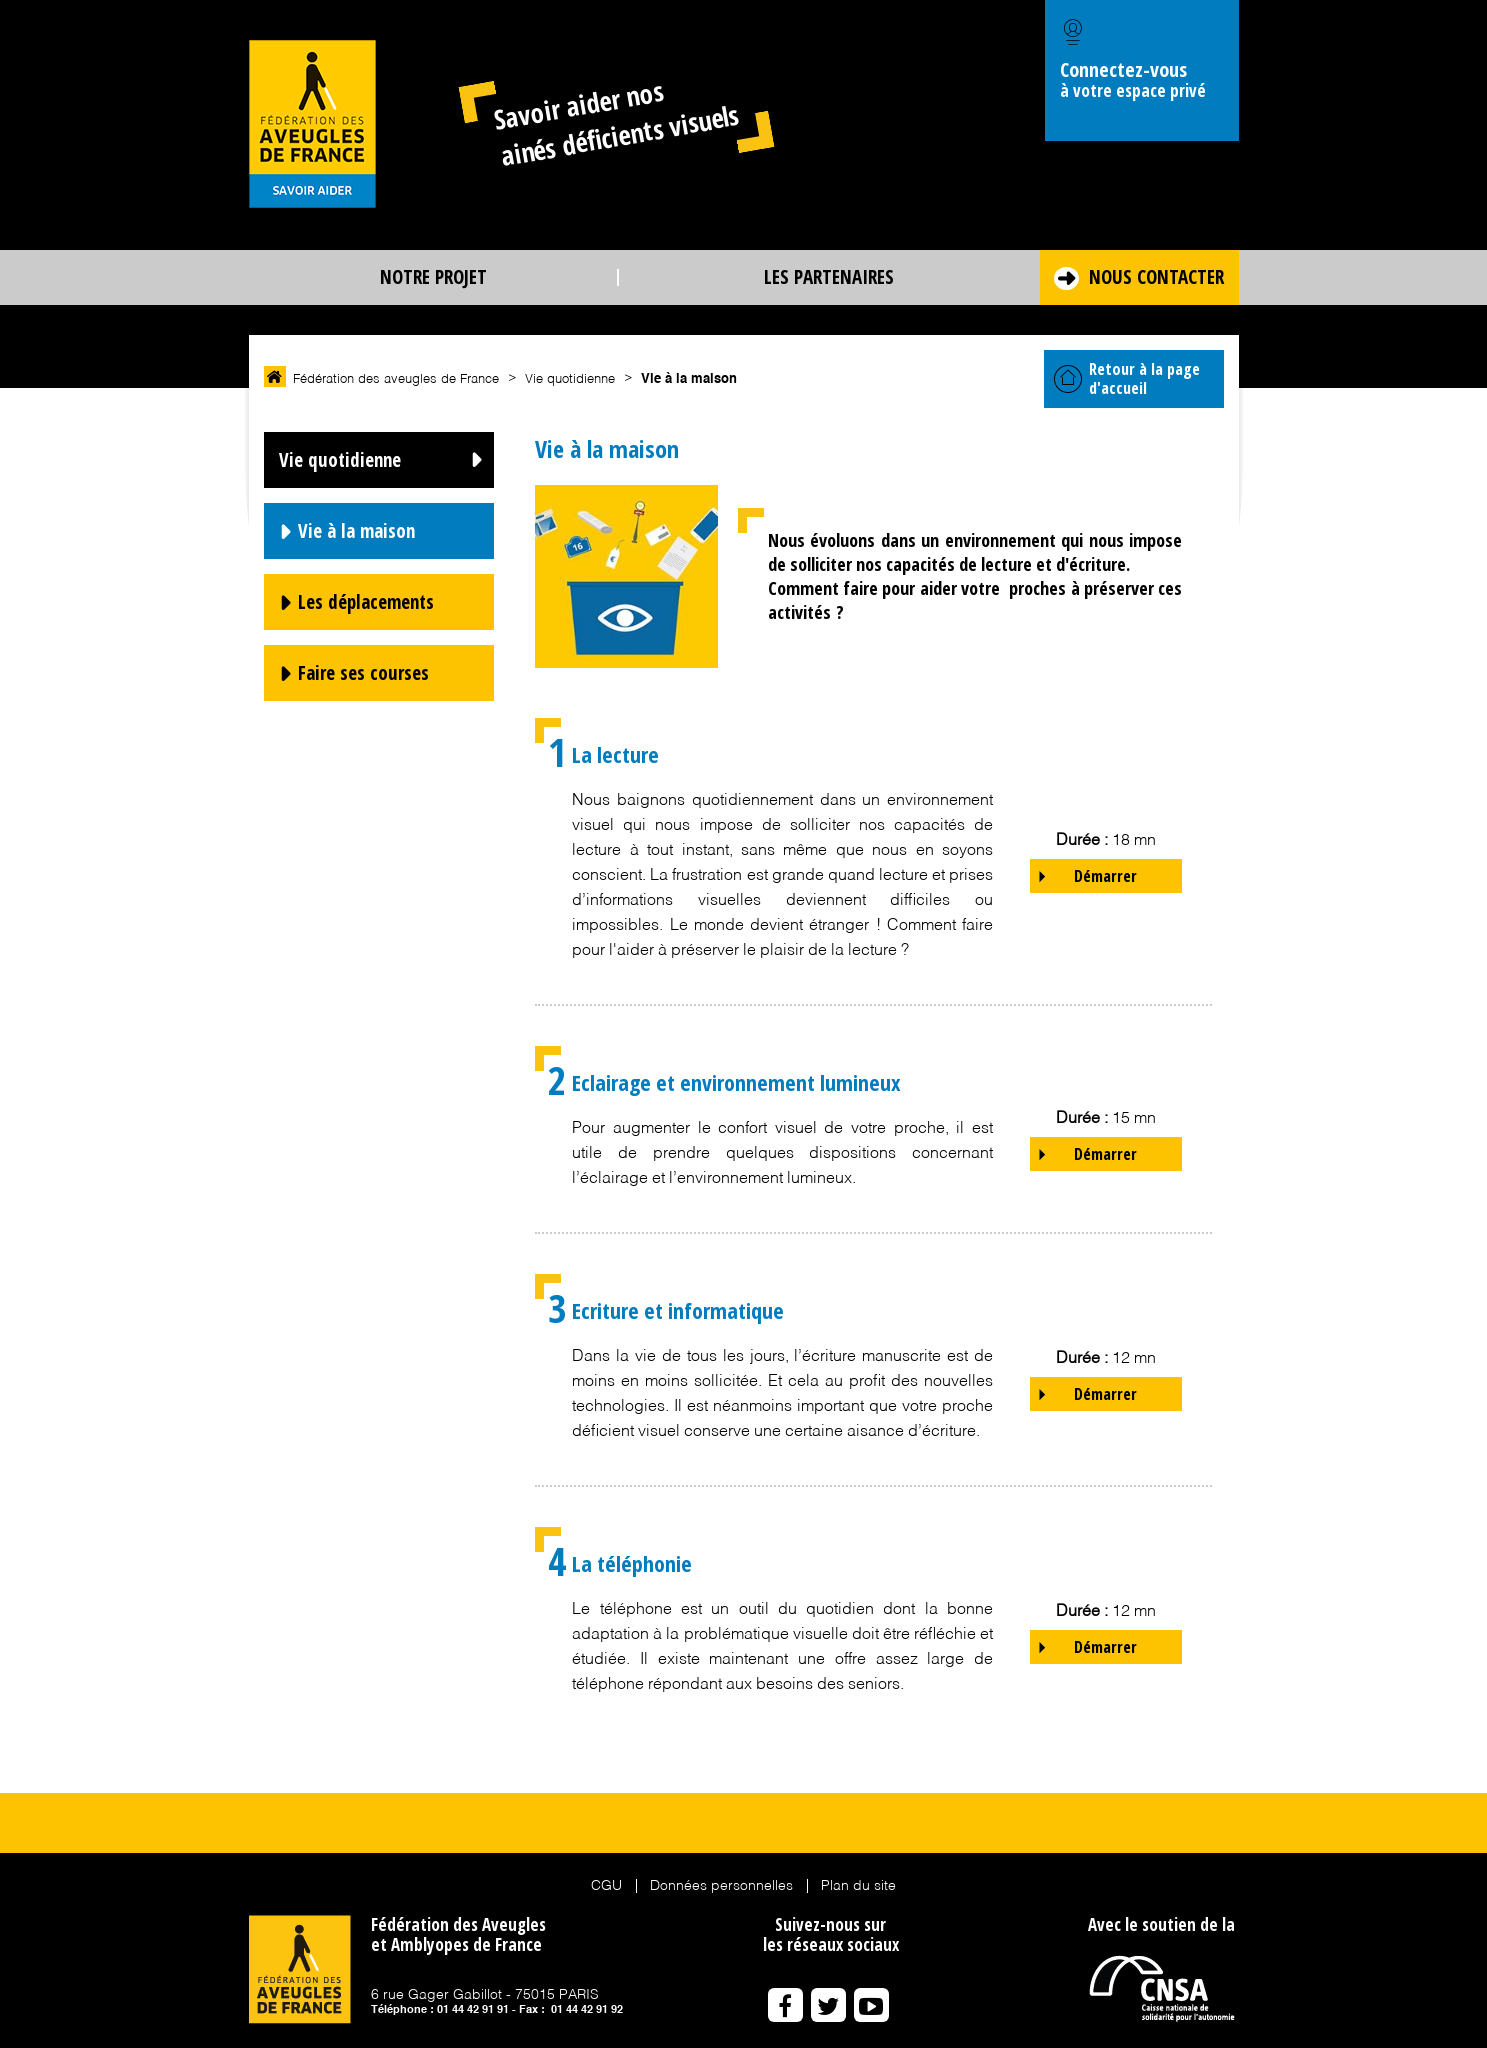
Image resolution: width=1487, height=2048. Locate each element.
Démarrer (1105, 876)
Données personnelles (721, 1886)
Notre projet (433, 277)
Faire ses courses (363, 673)
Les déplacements (366, 602)
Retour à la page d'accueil (1127, 378)
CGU (606, 1886)
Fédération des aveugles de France (396, 379)
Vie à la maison (356, 531)
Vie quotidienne (340, 460)
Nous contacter (1156, 277)
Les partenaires (829, 277)
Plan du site (858, 1886)
